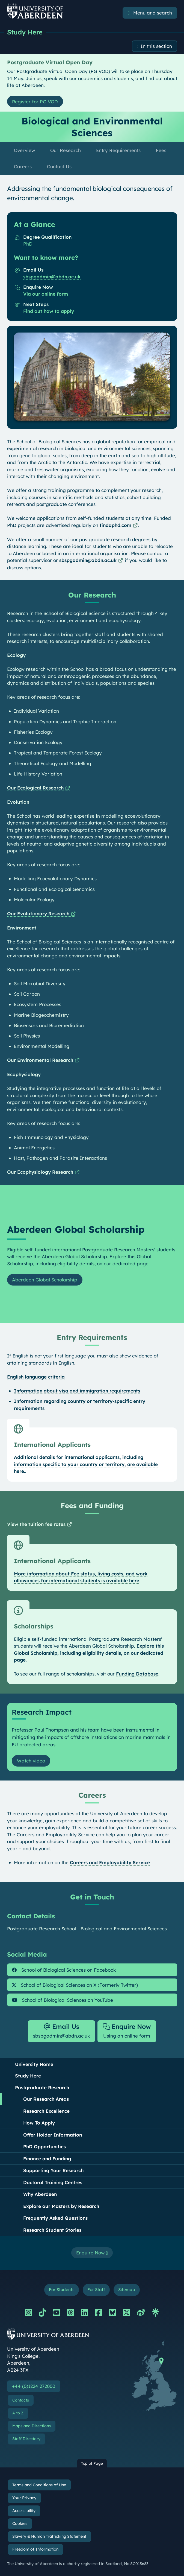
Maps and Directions (31, 2425)
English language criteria (36, 1377)
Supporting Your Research (53, 2170)
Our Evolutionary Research (38, 913)
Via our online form (45, 294)
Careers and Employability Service (110, 1862)
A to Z (17, 2413)
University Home (34, 2064)
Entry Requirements (118, 150)
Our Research (65, 150)
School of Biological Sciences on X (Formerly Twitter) (75, 1985)
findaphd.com (115, 525)
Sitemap (126, 2289)
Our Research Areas (46, 2099)
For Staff (96, 2289)
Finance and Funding (47, 2158)
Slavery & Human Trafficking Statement (49, 2536)
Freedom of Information (35, 2549)
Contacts (20, 2400)
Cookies (19, 2523)
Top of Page (92, 2463)
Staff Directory (26, 2438)
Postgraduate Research (42, 2087)
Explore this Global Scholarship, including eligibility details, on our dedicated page (89, 1653)
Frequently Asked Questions (55, 2218)
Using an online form (127, 2031)
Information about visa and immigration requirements (77, 1391)
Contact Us (59, 166)
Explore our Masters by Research (61, 2206)
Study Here (25, 32)
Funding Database (137, 1674)
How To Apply (39, 2123)
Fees (161, 150)
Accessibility (23, 2510)
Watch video (31, 1761)
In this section (156, 46)
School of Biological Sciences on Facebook (64, 1970)
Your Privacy (24, 2497)
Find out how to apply (48, 311)
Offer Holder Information (52, 2135)
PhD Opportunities (44, 2147)
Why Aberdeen (40, 2194)
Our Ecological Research (35, 788)
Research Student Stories (52, 2230)
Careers (23, 166)
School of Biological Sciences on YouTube (62, 2000)
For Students (61, 2289)
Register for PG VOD (35, 101)
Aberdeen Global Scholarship (45, 1280)
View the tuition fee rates (36, 1524)
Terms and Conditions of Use (39, 2484)
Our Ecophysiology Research (40, 1172)
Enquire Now (92, 2253)
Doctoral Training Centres (52, 2182)
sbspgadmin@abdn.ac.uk (52, 276)
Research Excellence (46, 2111)
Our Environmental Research (40, 1060)
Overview (24, 150)
